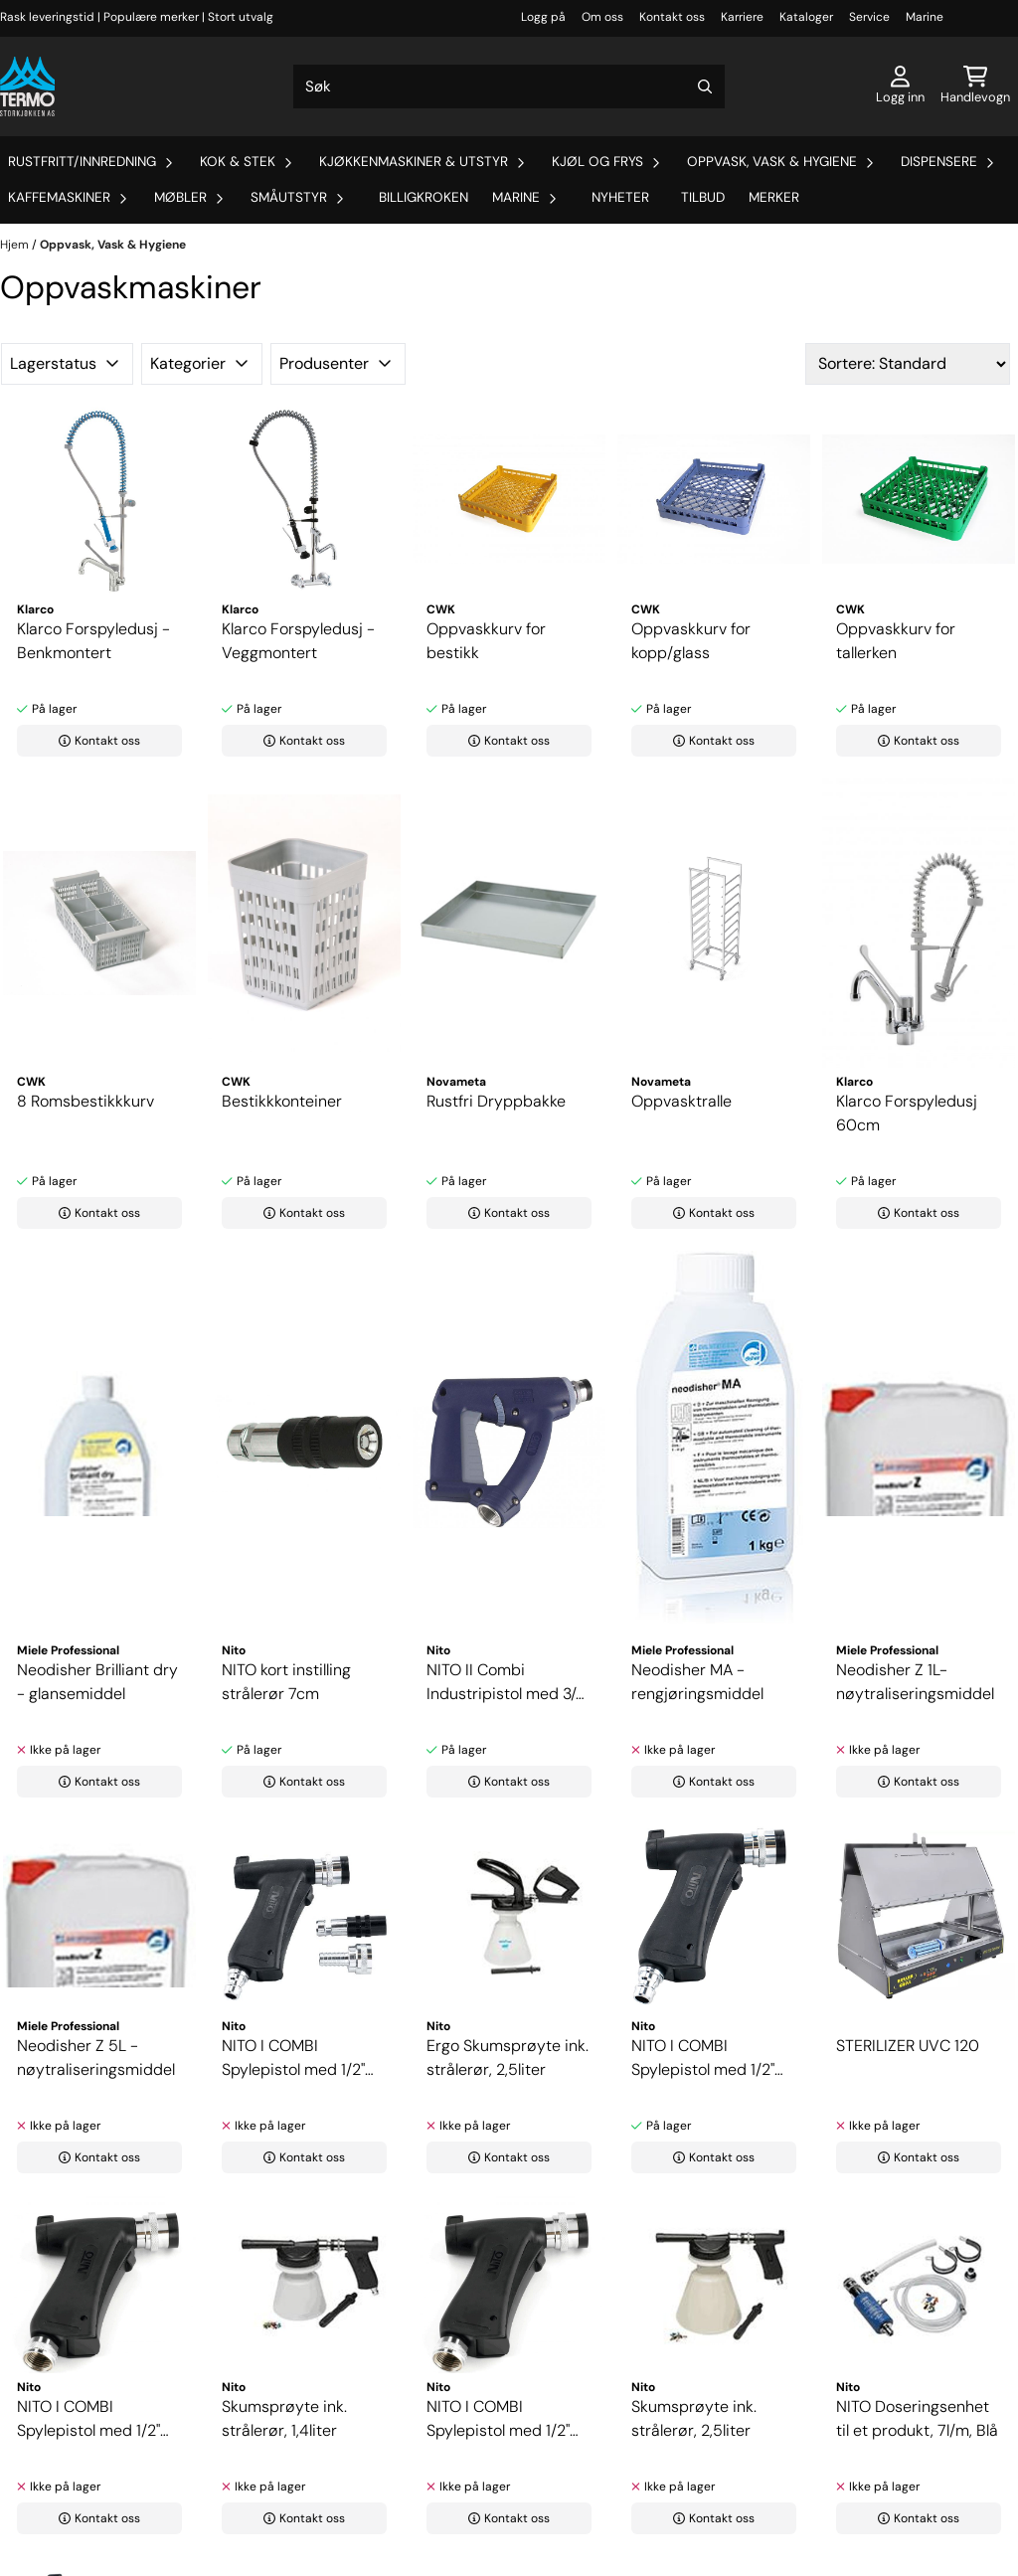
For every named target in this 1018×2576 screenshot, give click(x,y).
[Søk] (509, 86)
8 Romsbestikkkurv (85, 1101)
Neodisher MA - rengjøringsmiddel (697, 1681)
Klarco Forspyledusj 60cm (906, 1113)
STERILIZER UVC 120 (907, 2045)
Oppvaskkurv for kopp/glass (691, 640)
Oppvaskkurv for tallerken (895, 640)
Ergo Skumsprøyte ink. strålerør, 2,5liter (507, 2057)
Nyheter (620, 197)
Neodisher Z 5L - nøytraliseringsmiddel (96, 2057)
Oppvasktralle (681, 1101)
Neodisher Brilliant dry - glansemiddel (97, 1681)
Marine (924, 17)
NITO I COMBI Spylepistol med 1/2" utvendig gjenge (498, 2419)
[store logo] (27, 86)
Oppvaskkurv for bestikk (486, 640)
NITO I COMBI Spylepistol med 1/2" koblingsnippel (702, 2058)
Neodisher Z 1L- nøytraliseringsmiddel (915, 1681)
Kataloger (806, 17)
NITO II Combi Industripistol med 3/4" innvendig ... (508, 1682)
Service (869, 17)
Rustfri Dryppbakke (496, 1101)
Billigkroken (423, 197)
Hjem (16, 245)
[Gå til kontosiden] (900, 86)
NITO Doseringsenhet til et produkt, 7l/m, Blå (917, 2418)
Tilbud (703, 197)
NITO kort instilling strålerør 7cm (286, 1681)
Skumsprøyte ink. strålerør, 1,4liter (284, 2418)
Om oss (602, 17)
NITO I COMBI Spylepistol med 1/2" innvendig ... (88, 2419)
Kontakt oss (672, 17)
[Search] (705, 86)
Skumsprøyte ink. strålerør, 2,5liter (694, 2418)
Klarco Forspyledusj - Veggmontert (298, 640)
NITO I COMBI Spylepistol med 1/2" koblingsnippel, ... (293, 2058)
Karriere (742, 17)
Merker (774, 197)
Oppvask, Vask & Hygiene (113, 245)
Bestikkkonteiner (282, 1101)
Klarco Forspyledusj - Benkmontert (93, 640)
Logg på (543, 17)
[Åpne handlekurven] (975, 86)
